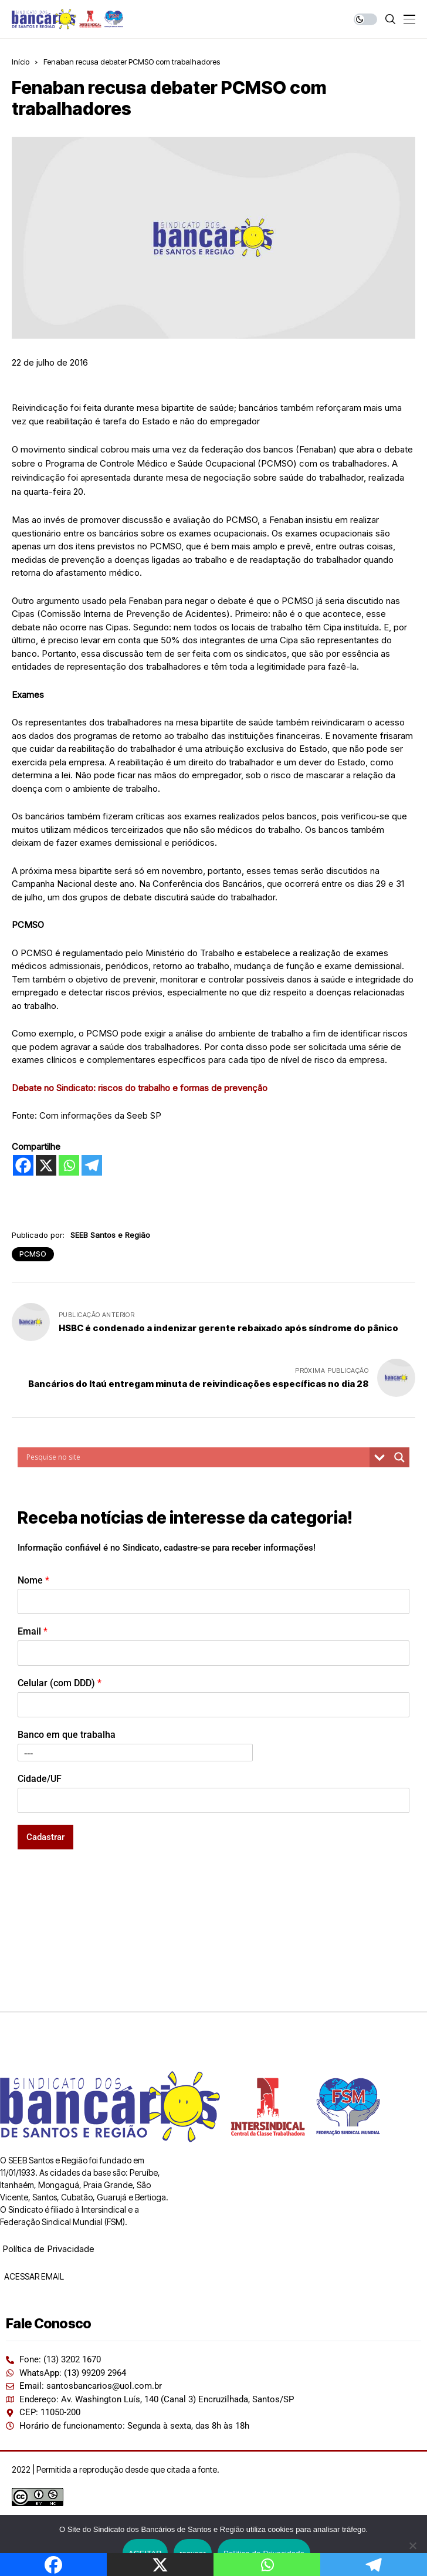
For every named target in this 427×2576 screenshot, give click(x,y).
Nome (33, 1580)
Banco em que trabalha (67, 1734)
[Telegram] (92, 1165)
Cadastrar (45, 1837)
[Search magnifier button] (399, 1457)
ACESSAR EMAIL (33, 2276)
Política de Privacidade (48, 2248)
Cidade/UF (40, 1778)
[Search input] (196, 1457)
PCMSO (32, 1254)
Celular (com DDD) (59, 1683)
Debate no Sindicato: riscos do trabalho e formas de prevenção (139, 1087)
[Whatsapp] (69, 1165)
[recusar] (412, 2545)
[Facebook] (23, 1165)
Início (20, 61)
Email (33, 1631)
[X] (46, 1165)
